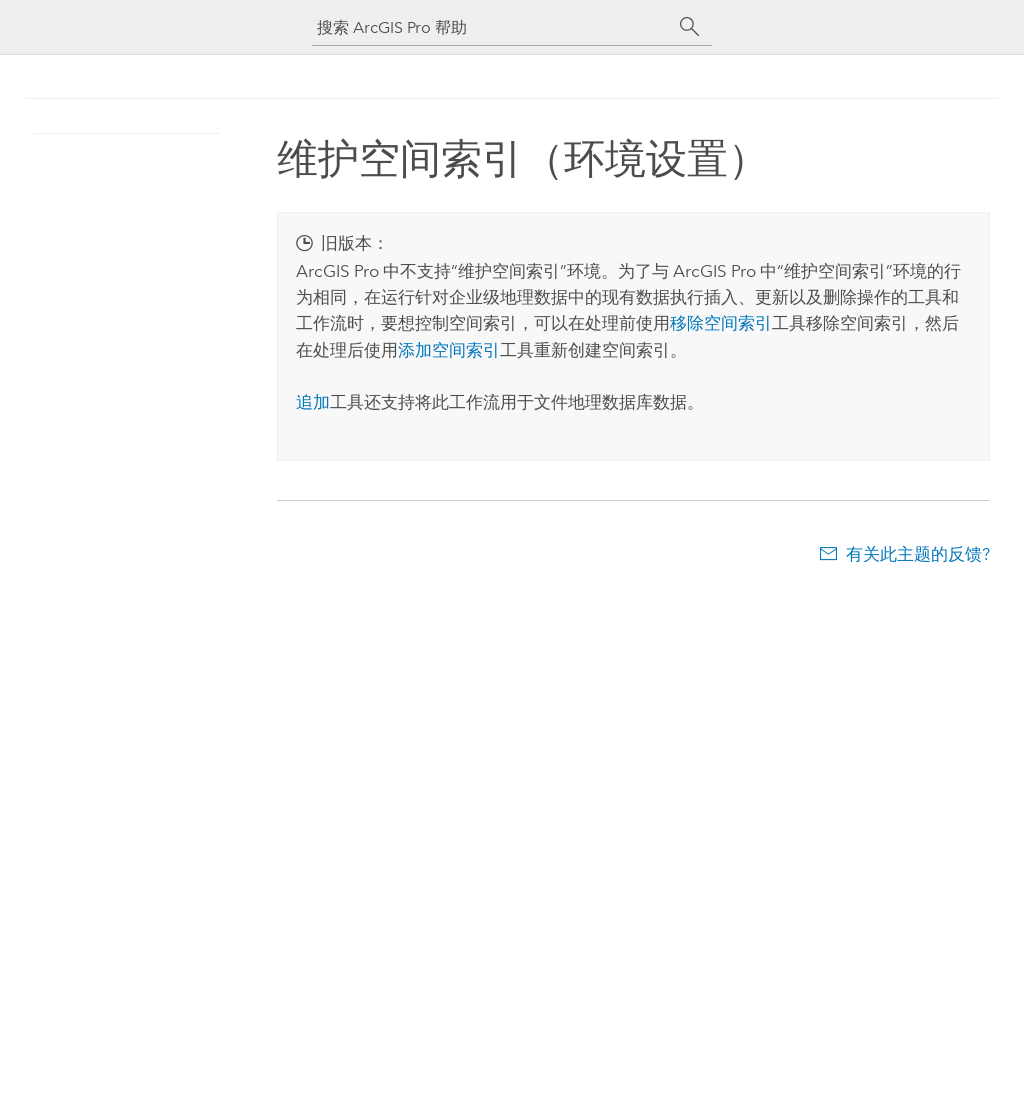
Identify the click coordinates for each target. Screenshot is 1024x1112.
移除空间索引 (721, 323)
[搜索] (690, 27)
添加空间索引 (449, 350)
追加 (313, 402)
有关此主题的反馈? (918, 554)
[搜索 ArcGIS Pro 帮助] (492, 27)
